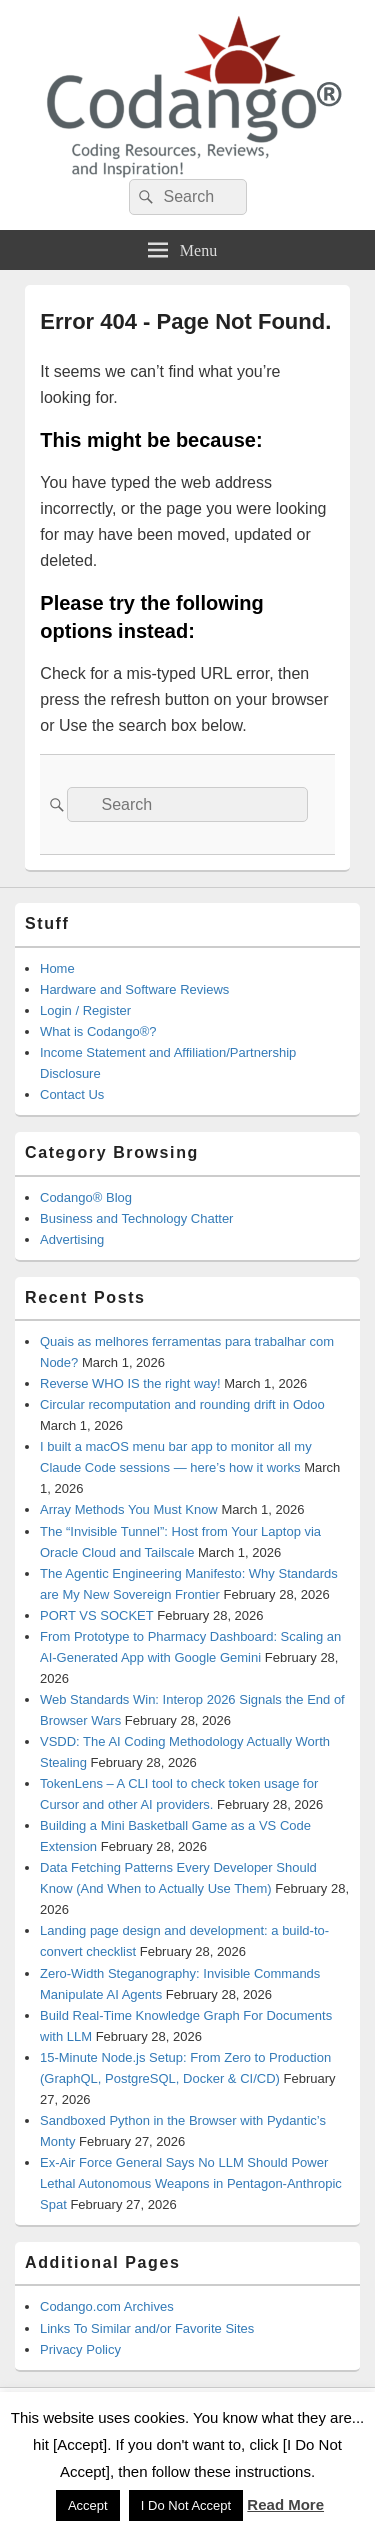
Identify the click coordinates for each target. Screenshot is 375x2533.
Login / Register (85, 1010)
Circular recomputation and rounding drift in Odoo (182, 1404)
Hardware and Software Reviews (134, 989)
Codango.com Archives (107, 2306)
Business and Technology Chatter (136, 1218)
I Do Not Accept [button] (186, 2505)
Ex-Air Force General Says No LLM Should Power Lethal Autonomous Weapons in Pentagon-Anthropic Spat (191, 2183)
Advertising (72, 1239)
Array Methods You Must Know (129, 1509)
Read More (285, 2504)
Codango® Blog (86, 1197)
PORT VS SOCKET (97, 1615)
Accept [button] (88, 2505)
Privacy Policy (80, 2349)
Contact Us (72, 1094)
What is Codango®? (98, 1031)
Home (57, 968)
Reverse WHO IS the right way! (130, 1383)
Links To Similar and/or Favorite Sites (147, 2328)
